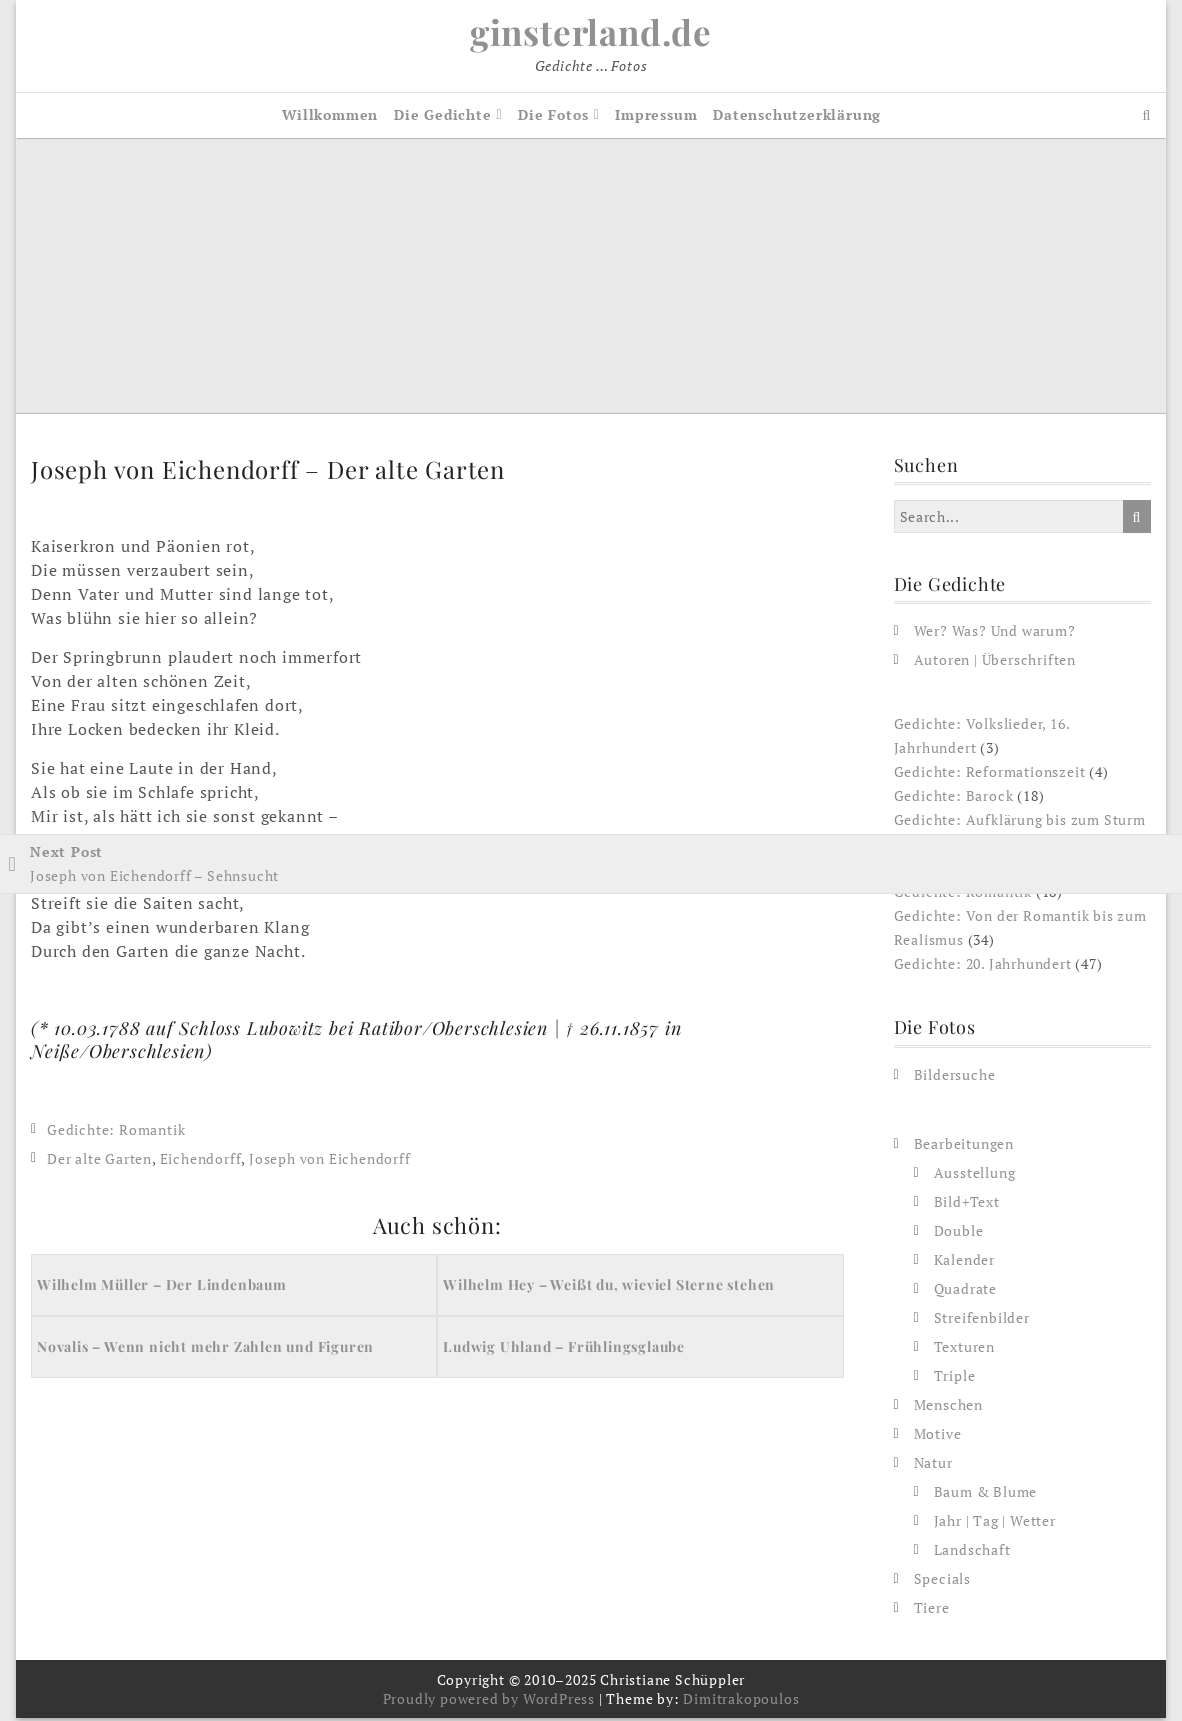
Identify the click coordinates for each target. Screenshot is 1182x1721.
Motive (938, 1436)
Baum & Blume (986, 1494)
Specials (942, 1581)
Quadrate (965, 1291)
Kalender (964, 1262)
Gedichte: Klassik (954, 871)
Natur (933, 1465)
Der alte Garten (99, 1161)
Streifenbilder (982, 1320)
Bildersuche (955, 1077)
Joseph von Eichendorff (330, 1161)
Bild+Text (967, 1204)
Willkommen (330, 117)
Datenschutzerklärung (797, 117)
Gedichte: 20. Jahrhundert (983, 967)
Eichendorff (201, 1161)
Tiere (932, 1610)
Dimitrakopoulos (741, 1701)
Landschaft (972, 1552)
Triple (955, 1378)
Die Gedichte (443, 117)
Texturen (964, 1349)
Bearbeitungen (964, 1146)
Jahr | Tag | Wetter (995, 1523)
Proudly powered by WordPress (489, 1701)
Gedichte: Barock (954, 799)
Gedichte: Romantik (116, 1132)
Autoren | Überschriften (995, 663)
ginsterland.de (591, 33)
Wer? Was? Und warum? (995, 634)
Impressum (656, 117)
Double (959, 1233)
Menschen (948, 1407)
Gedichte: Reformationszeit (990, 775)
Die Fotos (553, 117)
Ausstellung (975, 1175)
